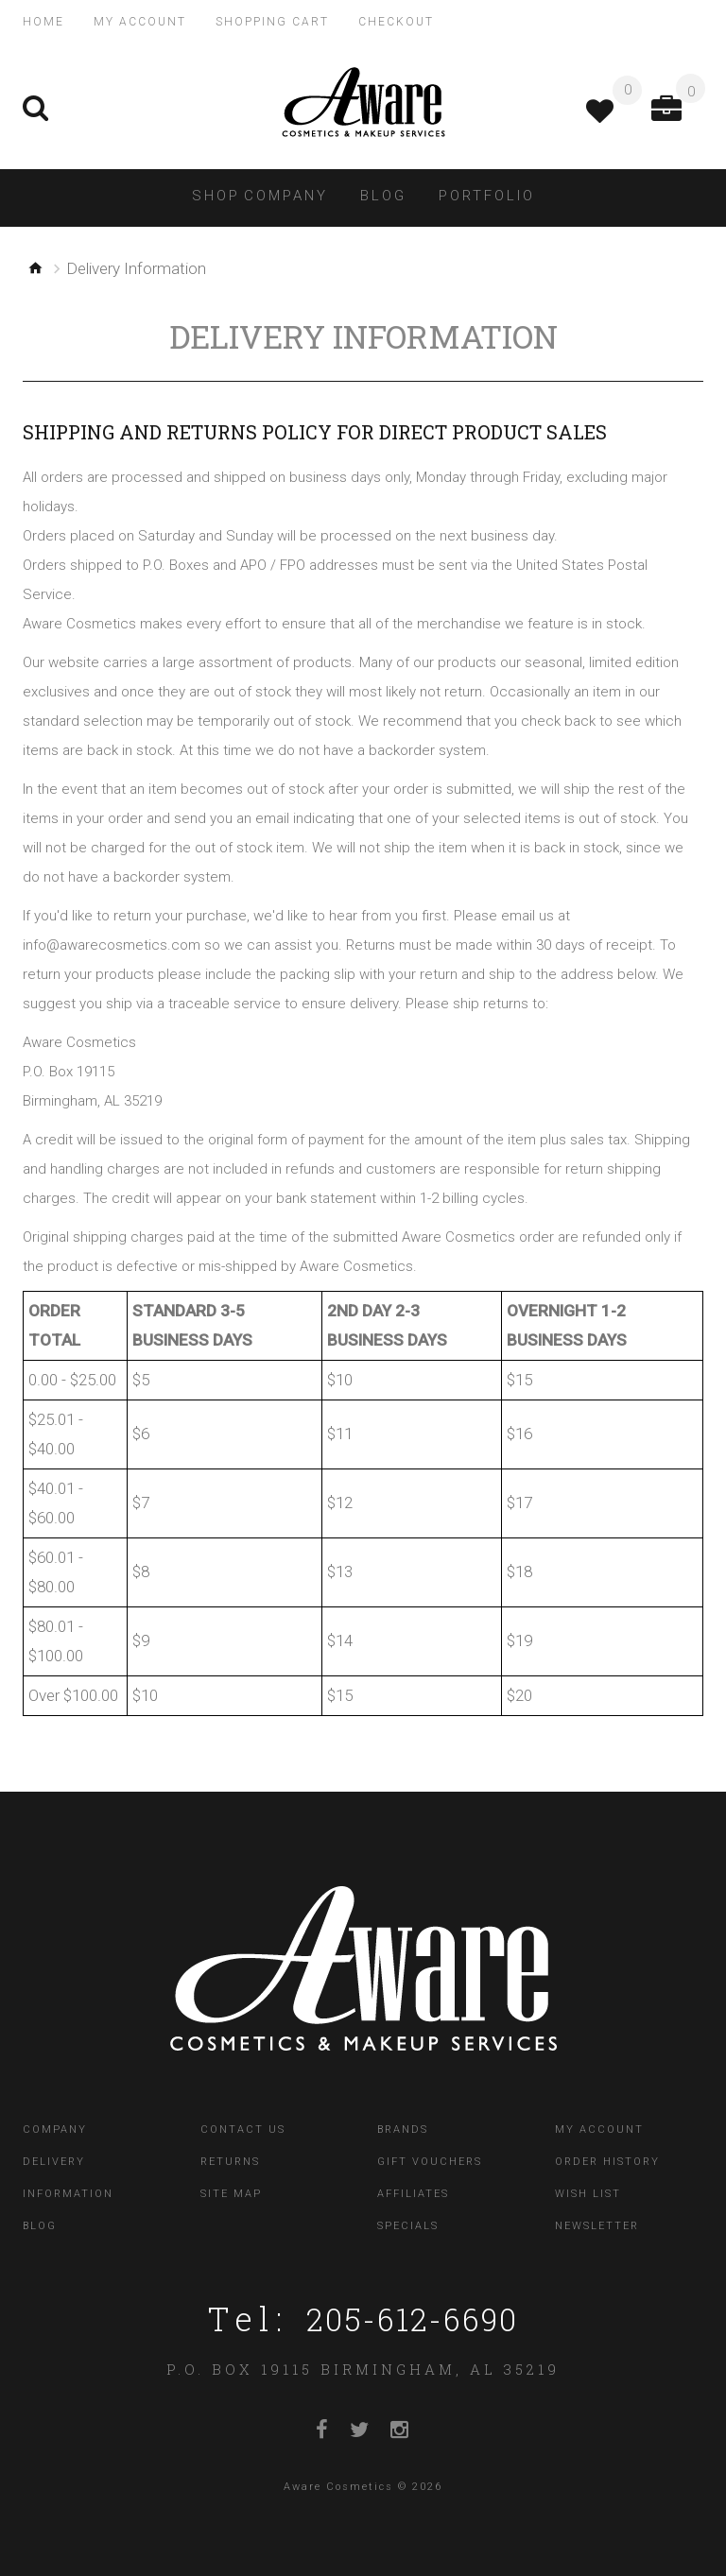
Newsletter (597, 2223)
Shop (216, 192)
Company (55, 2127)
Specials (408, 2223)
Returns (230, 2159)
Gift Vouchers (429, 2159)
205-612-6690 (412, 2315)
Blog (40, 2223)
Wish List (588, 2191)
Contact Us (242, 2127)
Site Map (231, 2191)
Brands (402, 2127)
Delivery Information (68, 2175)
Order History (607, 2159)
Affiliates (413, 2191)
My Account (599, 2127)
